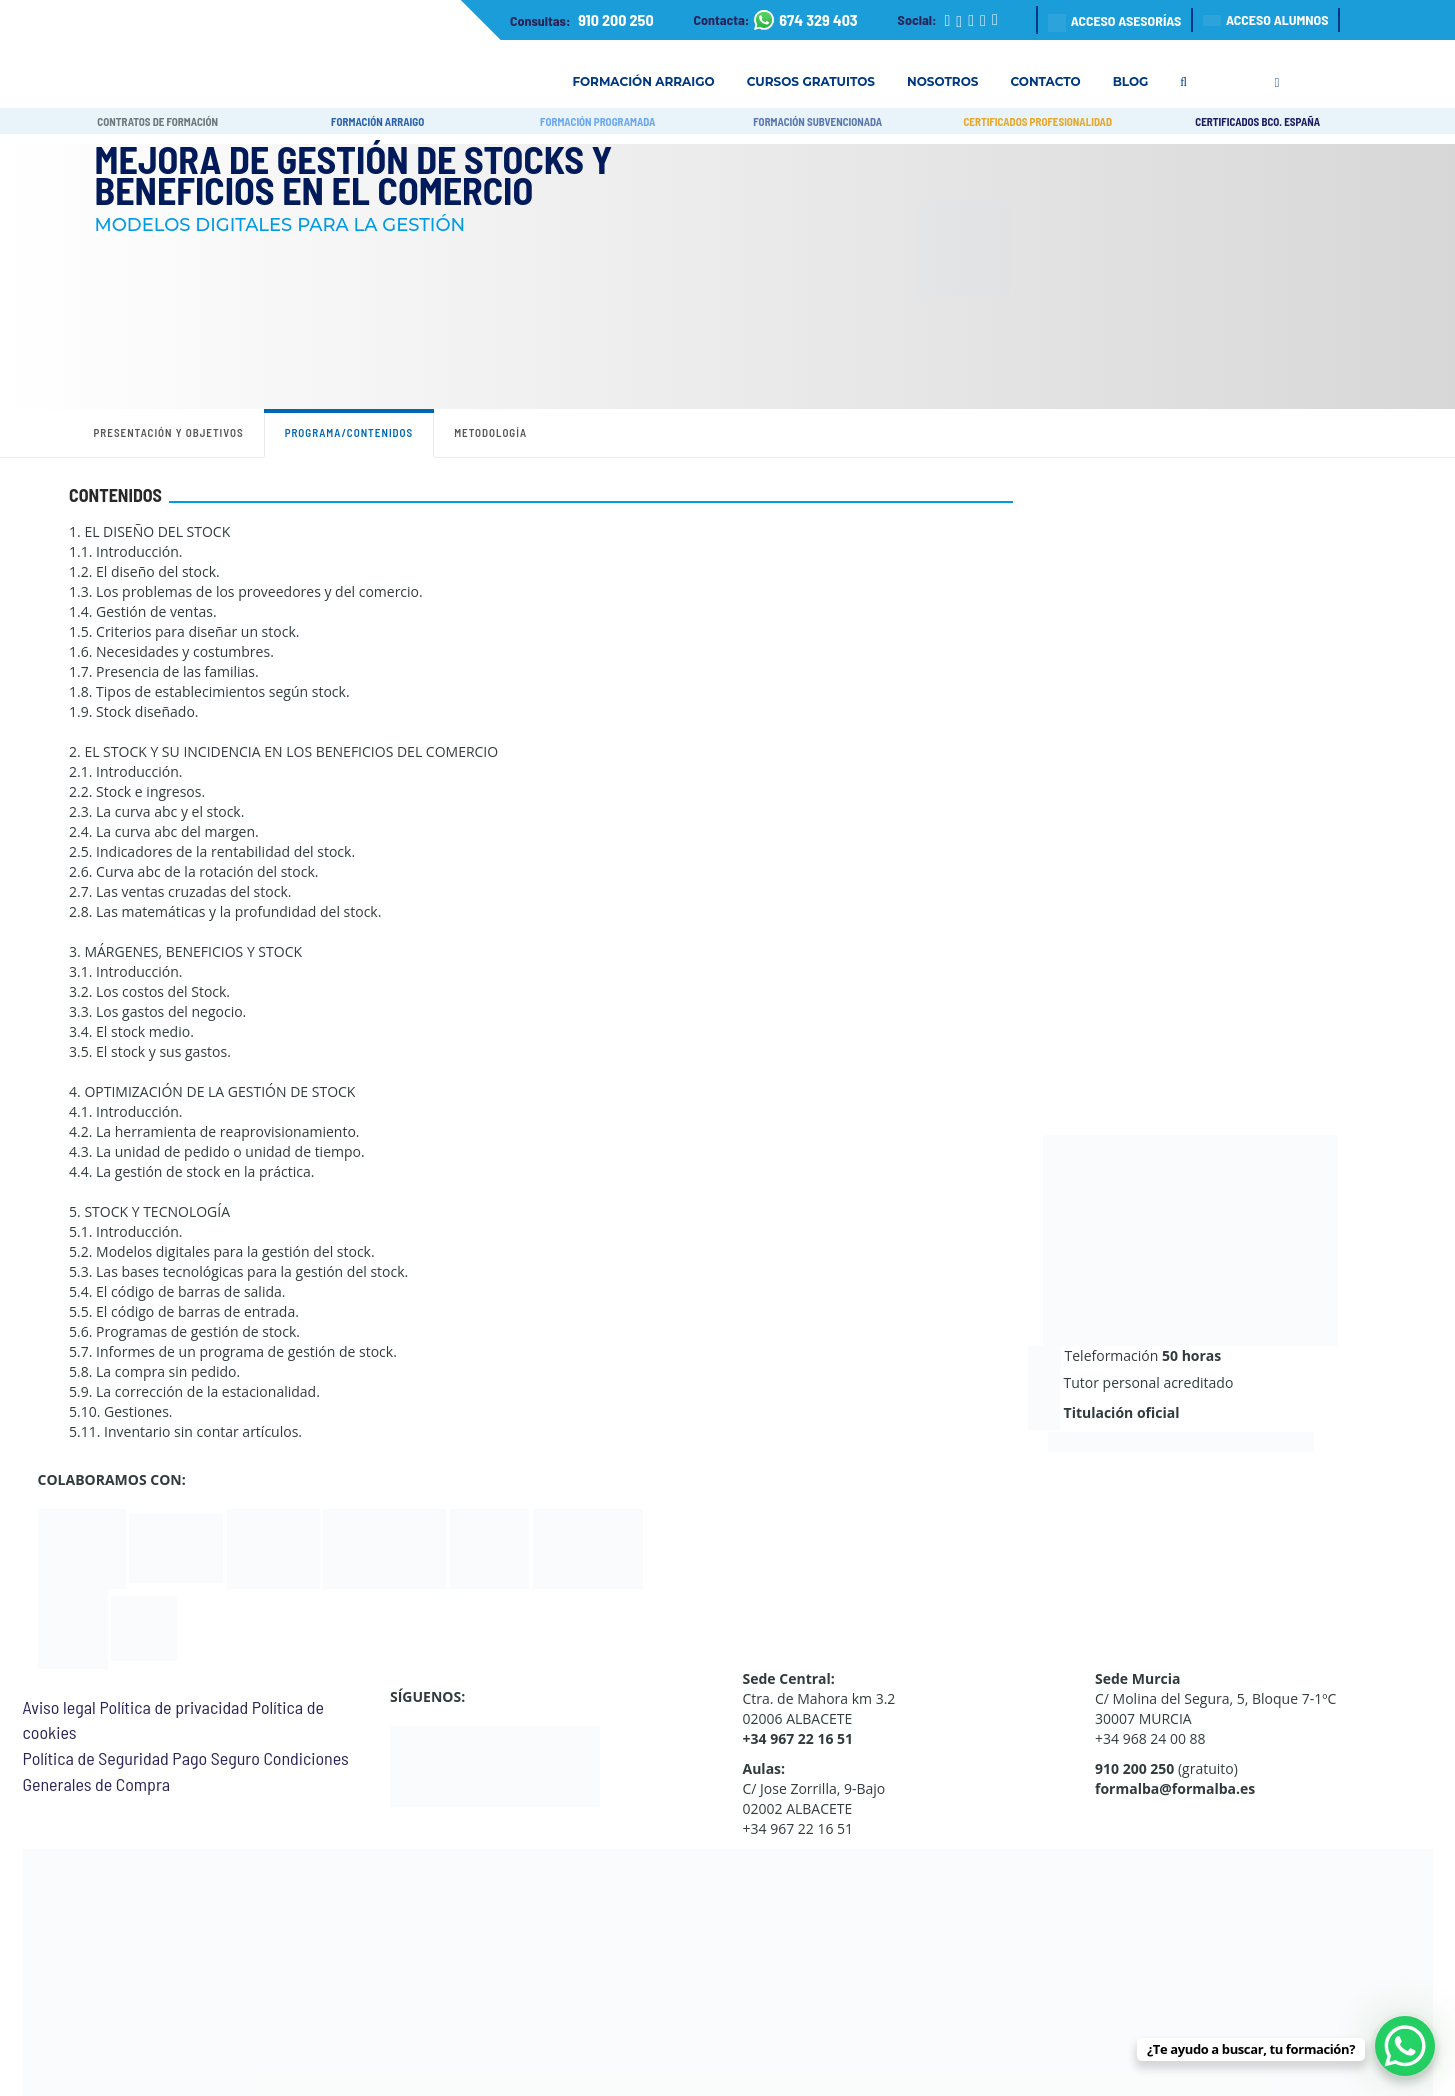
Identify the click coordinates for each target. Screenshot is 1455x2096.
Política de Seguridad (96, 1758)
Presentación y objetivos (169, 432)
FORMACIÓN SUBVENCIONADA (817, 121)
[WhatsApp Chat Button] (1405, 2046)
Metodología (490, 432)
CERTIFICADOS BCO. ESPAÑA (1257, 121)
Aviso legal (59, 1707)
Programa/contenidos (349, 432)
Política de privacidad (173, 1707)
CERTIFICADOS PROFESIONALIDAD (1037, 121)
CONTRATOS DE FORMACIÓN (157, 121)
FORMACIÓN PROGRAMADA (597, 121)
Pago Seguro (215, 1758)
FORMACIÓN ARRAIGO (377, 121)
